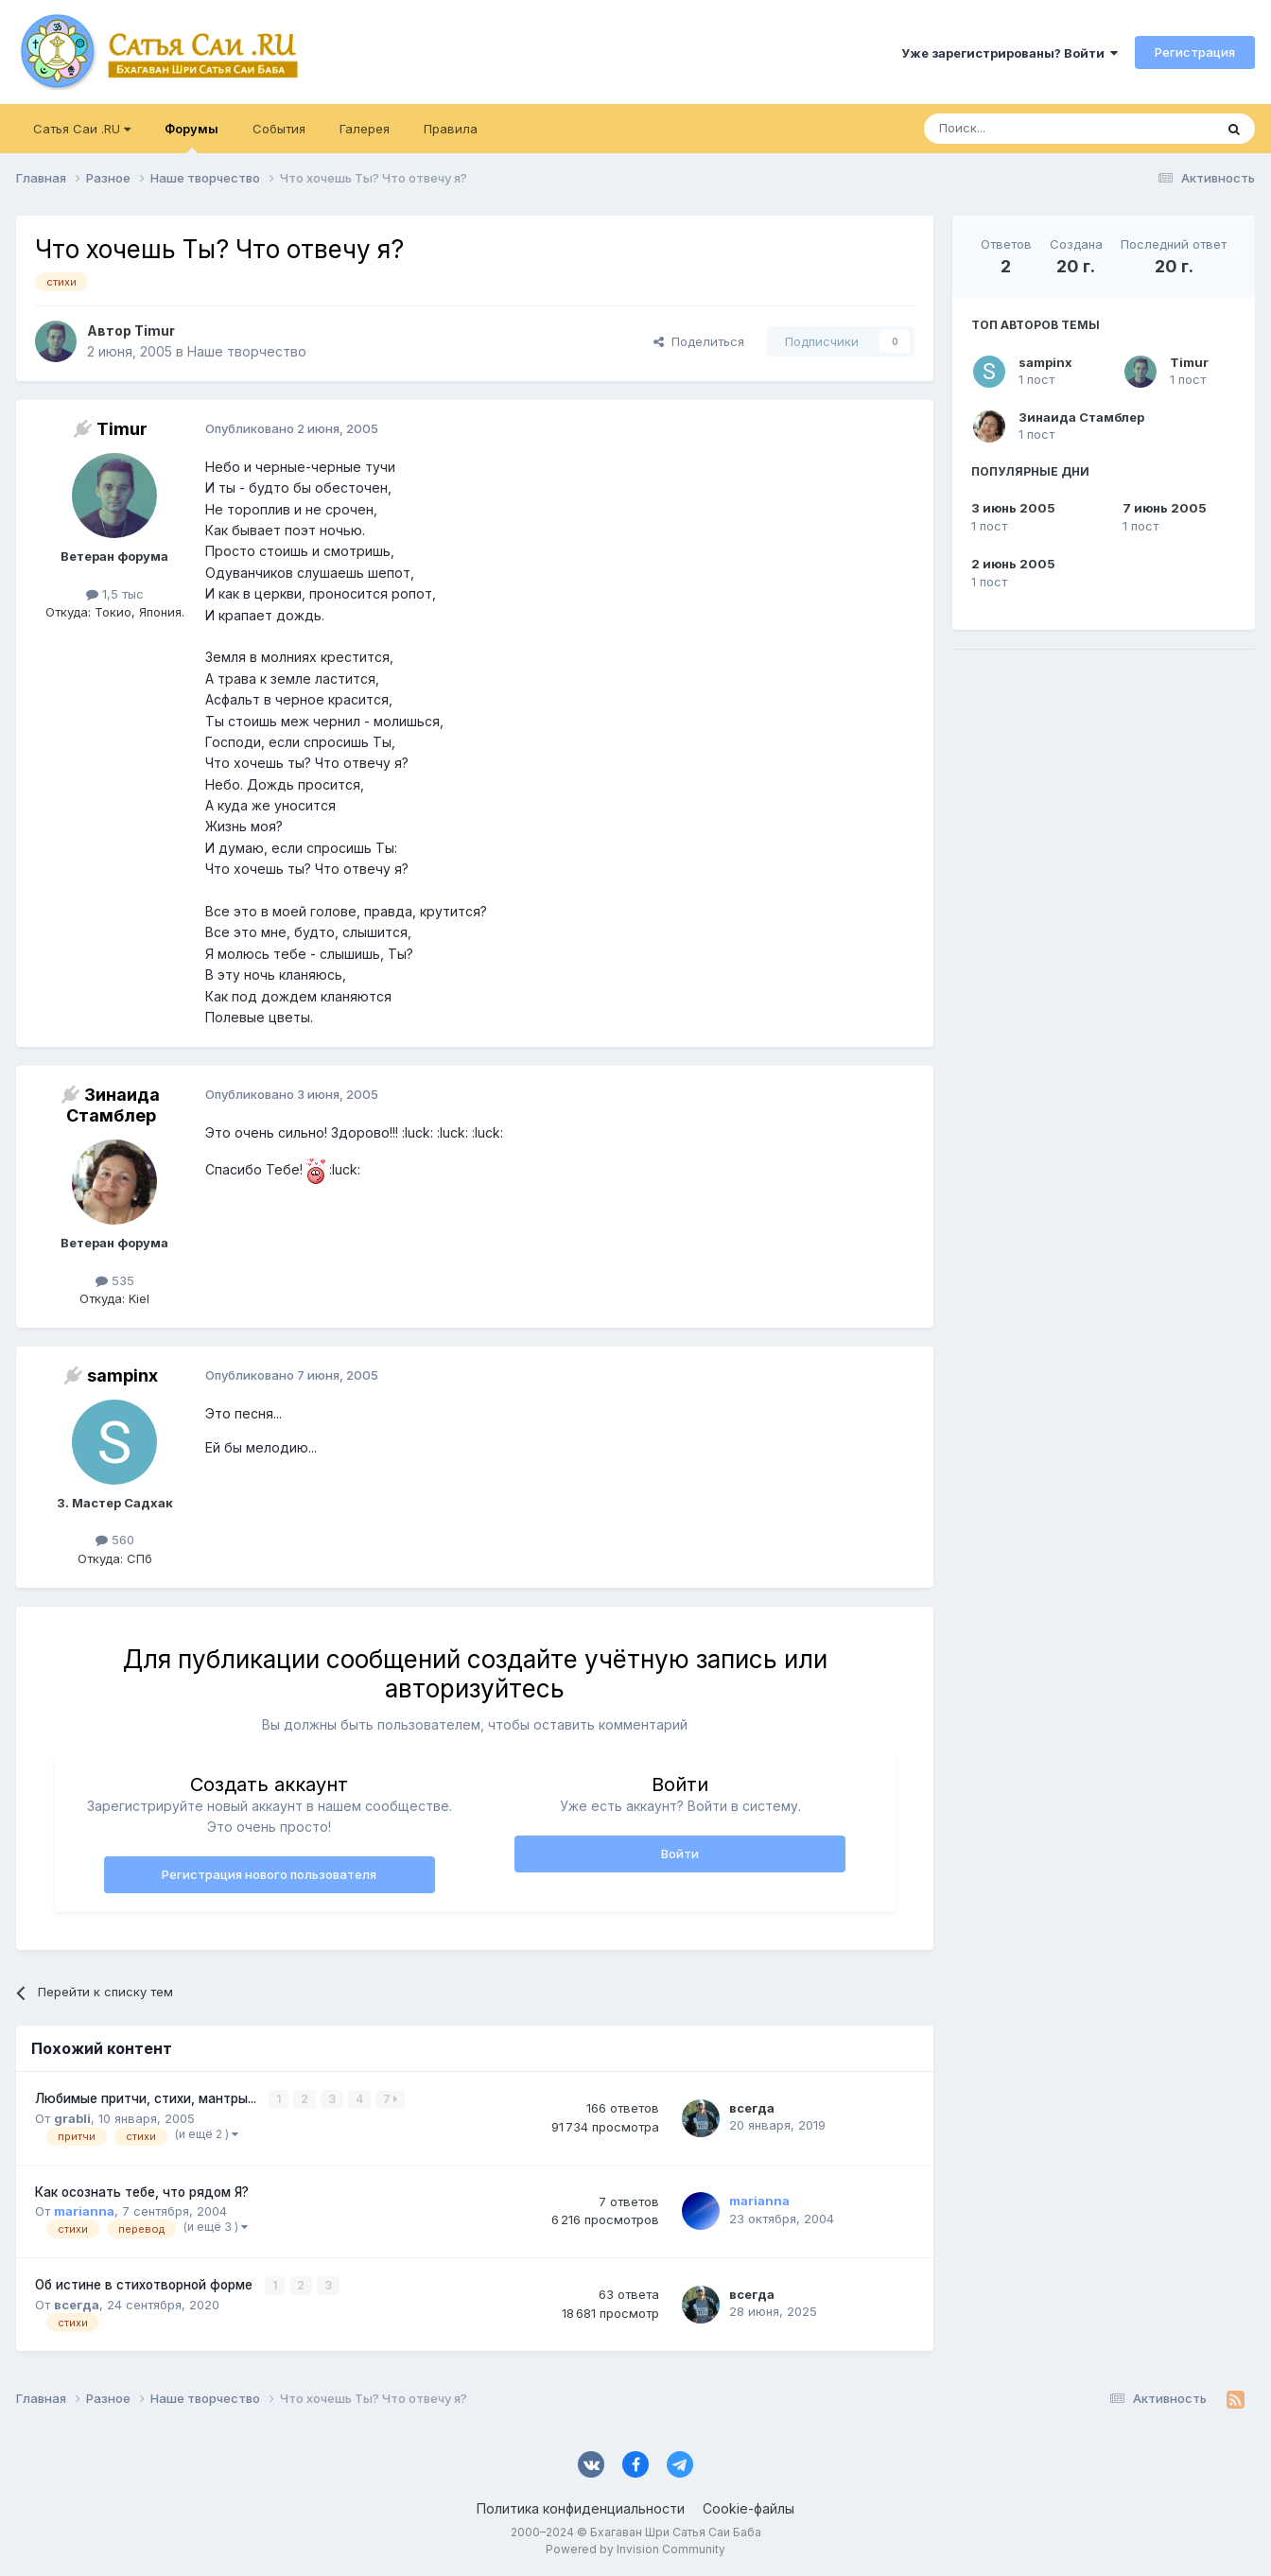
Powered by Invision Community (635, 2548)
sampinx (1045, 362)
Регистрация (1195, 52)
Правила (451, 128)
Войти (680, 1853)
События (278, 128)
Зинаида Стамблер (1081, 417)
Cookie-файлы (748, 2507)
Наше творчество (246, 351)
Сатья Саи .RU (82, 128)
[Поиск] (1025, 128)
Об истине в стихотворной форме (145, 2283)
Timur (1189, 362)
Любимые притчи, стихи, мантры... (147, 2098)
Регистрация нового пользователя (269, 1874)
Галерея (365, 128)
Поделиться (698, 341)
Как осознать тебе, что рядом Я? (142, 2191)
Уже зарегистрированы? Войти (1009, 53)
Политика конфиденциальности (581, 2507)
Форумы (191, 137)
